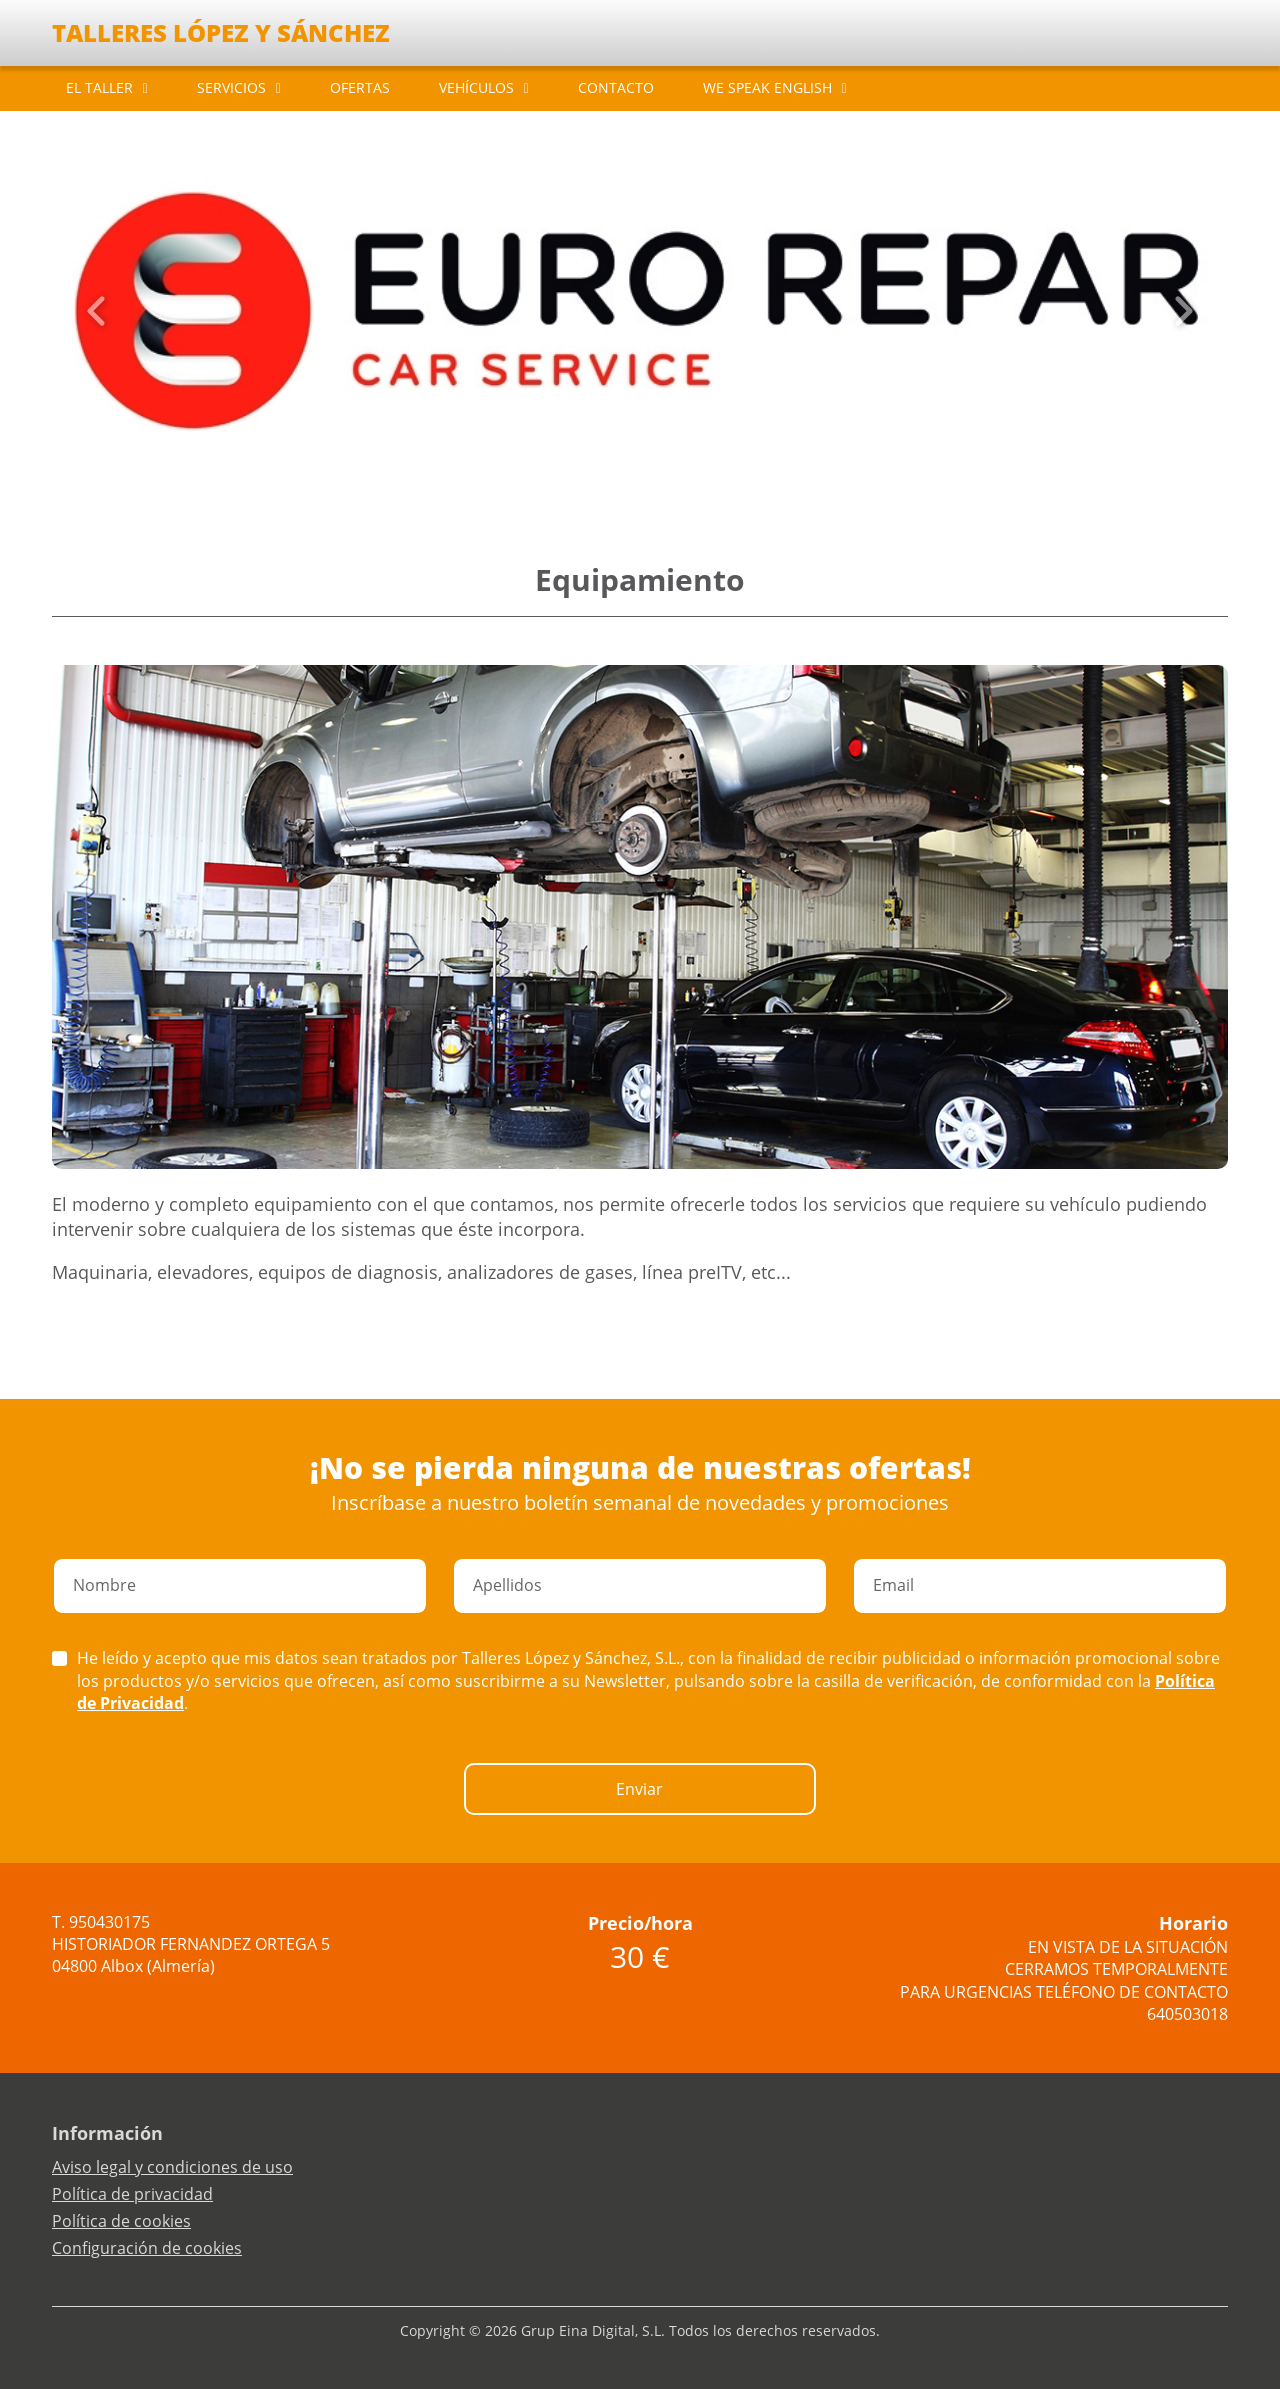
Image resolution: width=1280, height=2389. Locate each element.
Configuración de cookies (147, 2248)
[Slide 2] (624, 480)
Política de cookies (121, 2221)
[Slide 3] (640, 480)
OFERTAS (360, 87)
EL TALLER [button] (99, 87)
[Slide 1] (608, 480)
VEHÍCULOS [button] (476, 87)
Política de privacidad (132, 2194)
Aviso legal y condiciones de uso (172, 2167)
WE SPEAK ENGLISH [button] (767, 87)
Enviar (639, 1789)
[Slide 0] (592, 480)
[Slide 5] (672, 480)
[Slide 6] (688, 480)
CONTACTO (616, 87)
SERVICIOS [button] (231, 87)
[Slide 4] (656, 480)
